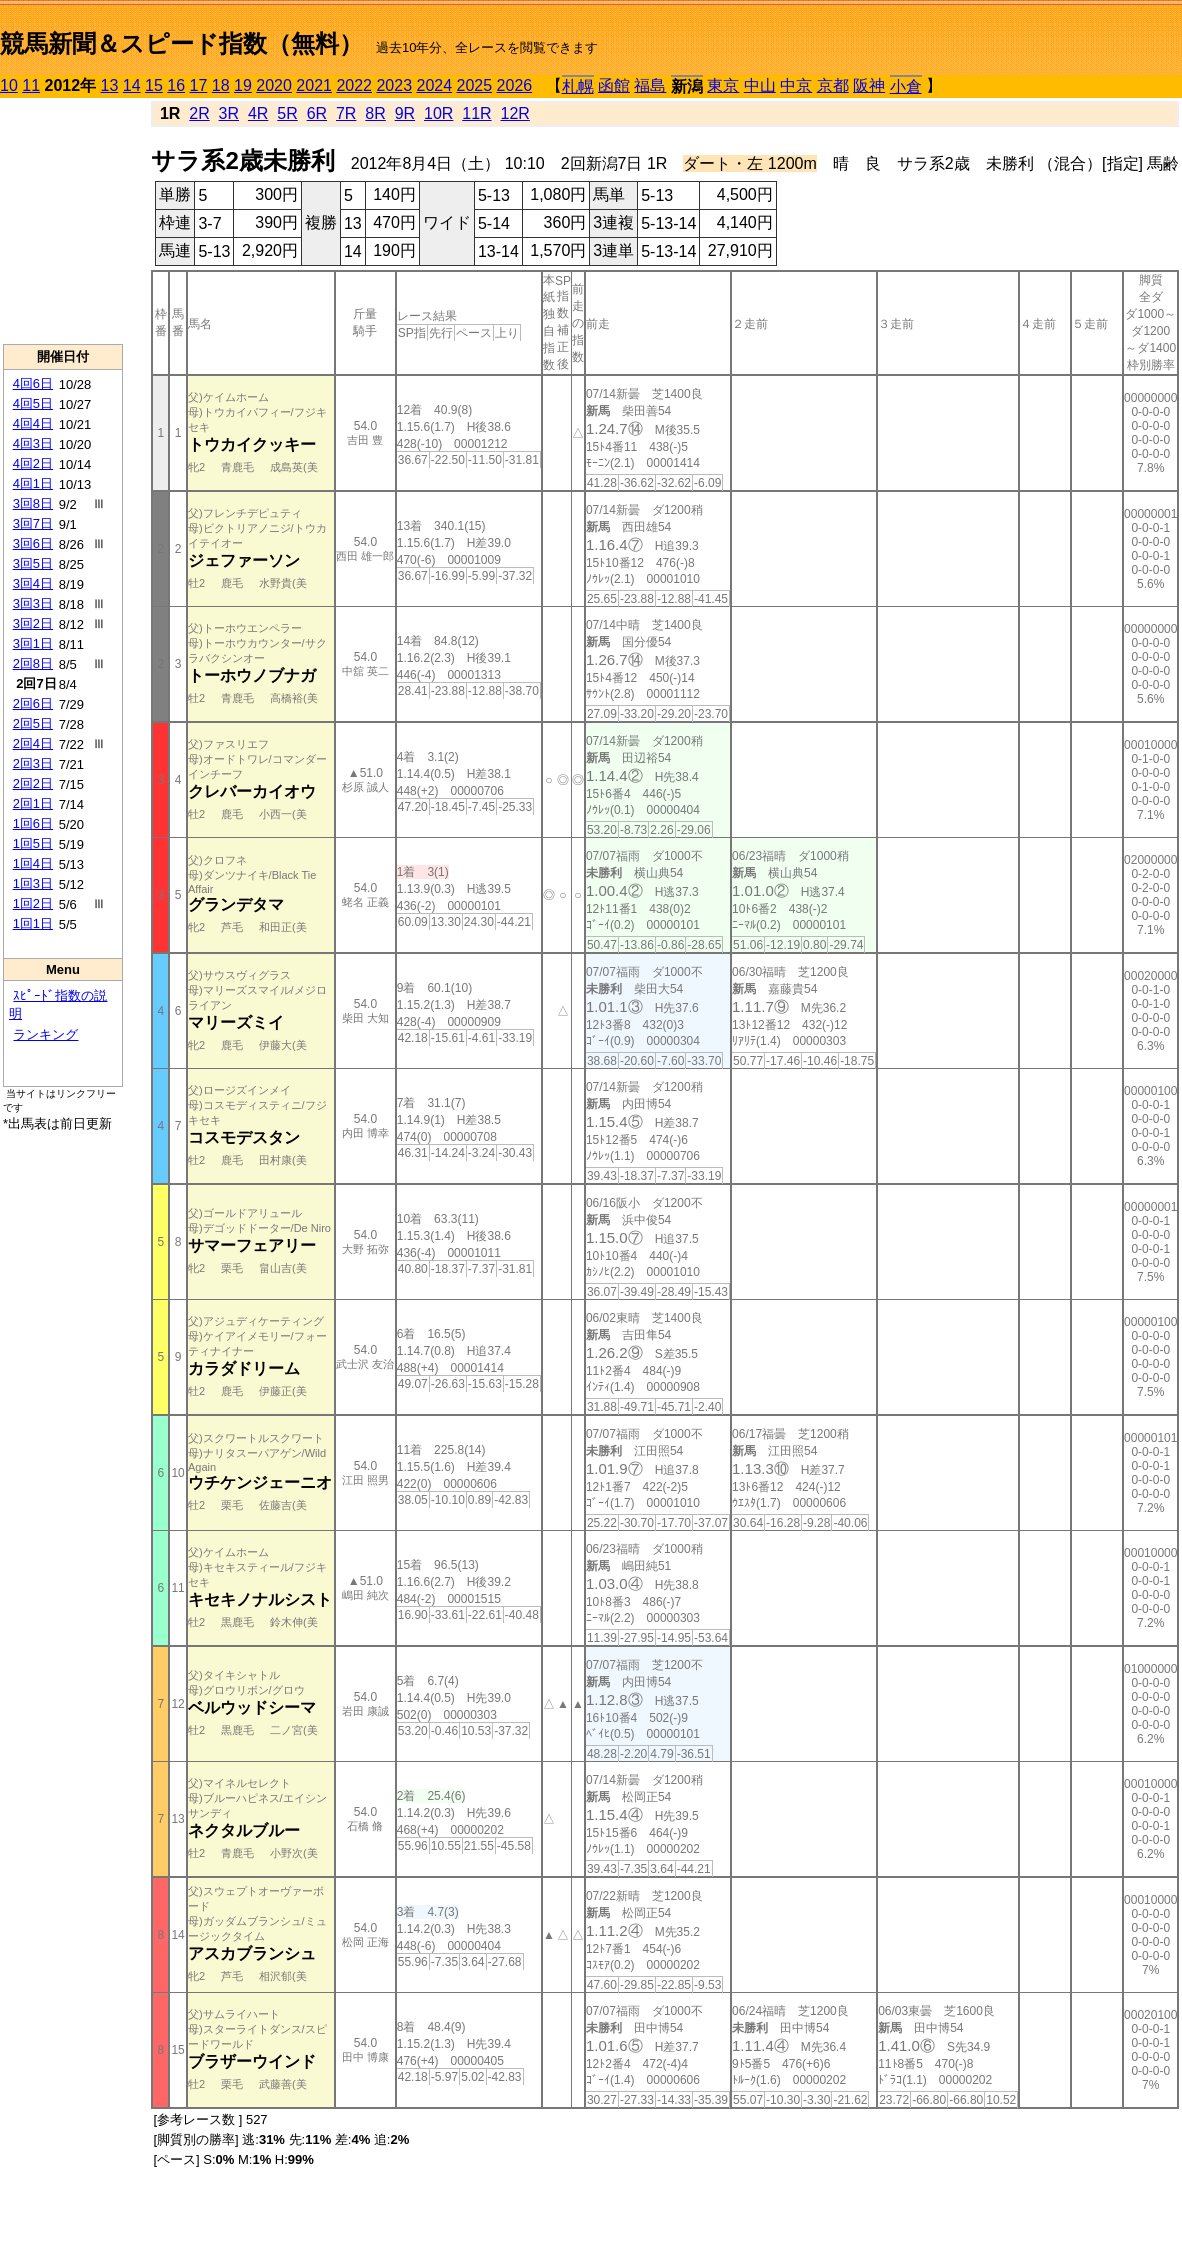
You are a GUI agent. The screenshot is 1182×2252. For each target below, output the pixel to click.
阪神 (869, 85)
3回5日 (33, 563)
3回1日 (33, 643)
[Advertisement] (63, 221)
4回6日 (33, 383)
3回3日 (33, 603)
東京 (723, 85)
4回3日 (33, 443)
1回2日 (33, 903)
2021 (314, 85)
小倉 (906, 86)
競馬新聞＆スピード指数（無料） (181, 43)
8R (375, 113)
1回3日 (33, 883)
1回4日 (33, 863)
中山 (760, 85)
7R (346, 113)
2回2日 (33, 783)
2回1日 (33, 803)
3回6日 (33, 543)
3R (229, 113)
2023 (394, 85)
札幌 (578, 86)
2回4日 (33, 743)
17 (199, 85)
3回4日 (33, 583)
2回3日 (33, 763)
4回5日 (33, 403)
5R (287, 113)
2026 (515, 85)
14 (132, 85)
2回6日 (33, 703)
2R (199, 113)
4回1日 (33, 483)
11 (31, 85)
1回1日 (33, 923)
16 (176, 85)
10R (438, 113)
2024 (434, 85)
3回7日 (33, 523)
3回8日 (33, 503)
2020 (274, 85)
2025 (475, 85)
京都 (833, 85)
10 (9, 85)
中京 (796, 85)
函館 (614, 85)
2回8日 (33, 663)
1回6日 (33, 823)
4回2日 (33, 463)
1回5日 (33, 843)
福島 (650, 85)
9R (405, 113)
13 (110, 85)
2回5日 (33, 723)
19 (243, 85)
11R (476, 113)
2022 (354, 85)
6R (317, 113)
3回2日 (33, 623)
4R (258, 113)
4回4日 (33, 423)
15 (154, 85)
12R (515, 113)
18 (221, 85)
